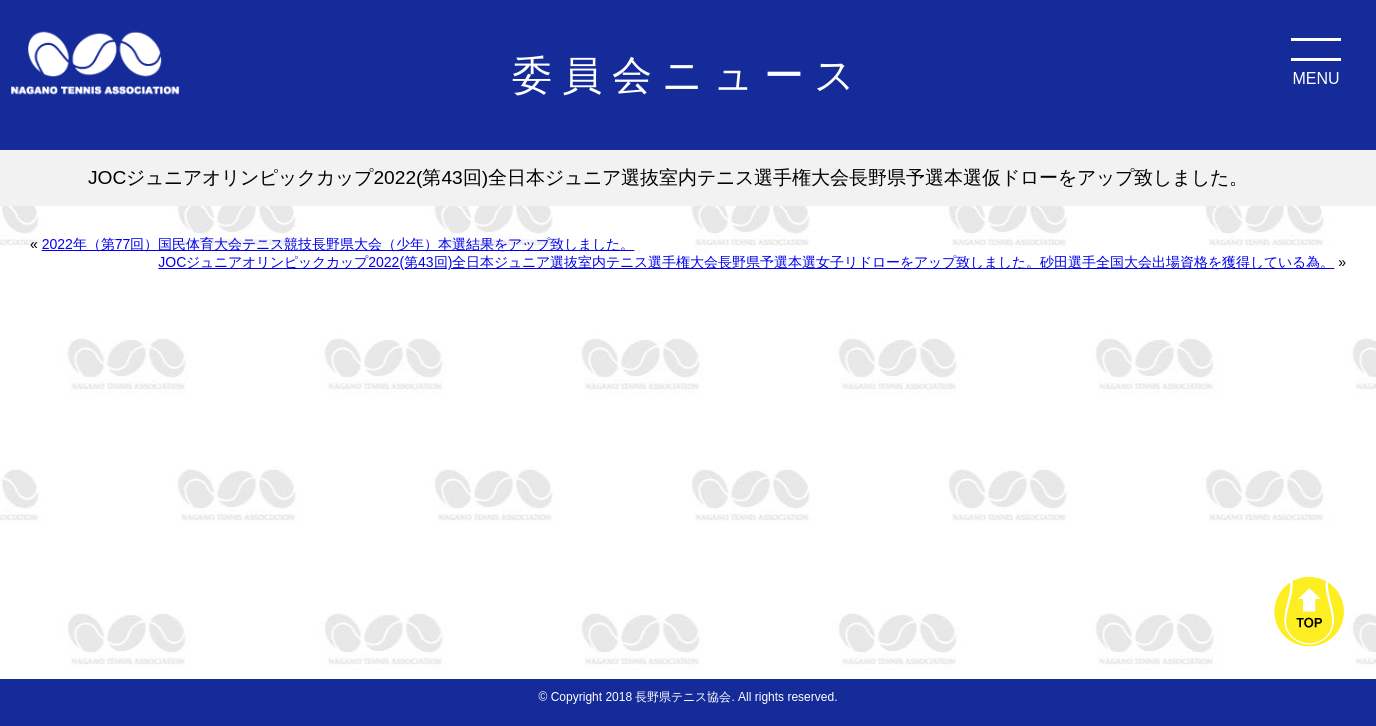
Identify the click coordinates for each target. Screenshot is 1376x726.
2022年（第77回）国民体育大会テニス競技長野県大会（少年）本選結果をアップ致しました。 (338, 244)
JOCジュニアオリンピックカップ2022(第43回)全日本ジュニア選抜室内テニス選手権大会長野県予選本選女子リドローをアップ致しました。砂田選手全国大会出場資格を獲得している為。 (746, 262)
